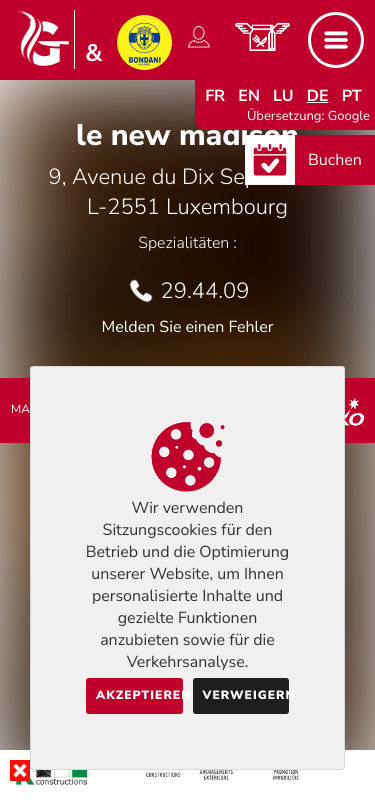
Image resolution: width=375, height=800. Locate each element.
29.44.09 (205, 291)
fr (215, 96)
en (249, 96)
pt (352, 96)
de (318, 96)
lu (283, 96)
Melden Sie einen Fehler (187, 327)
